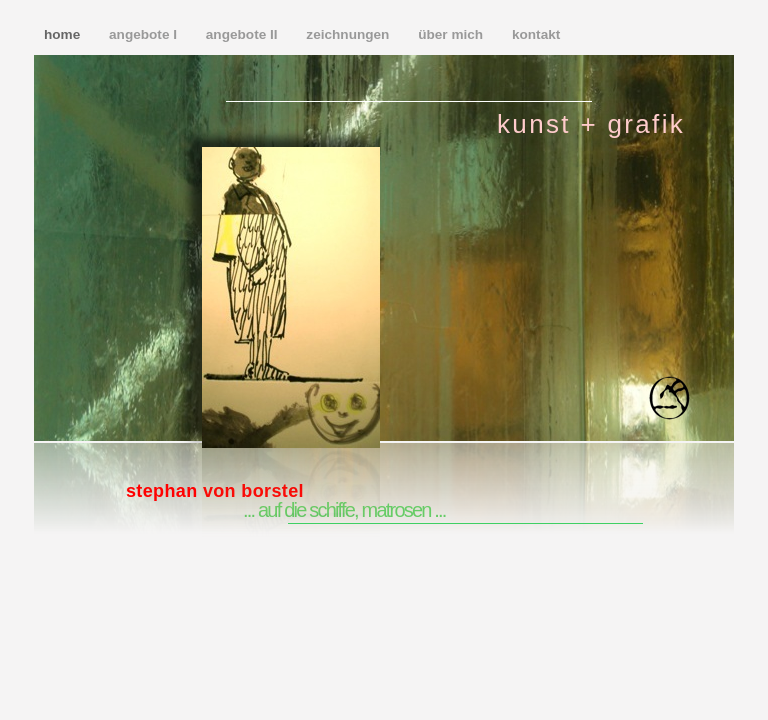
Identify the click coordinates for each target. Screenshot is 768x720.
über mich (452, 34)
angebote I (145, 34)
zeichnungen (349, 34)
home (64, 34)
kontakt (536, 34)
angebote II (244, 34)
